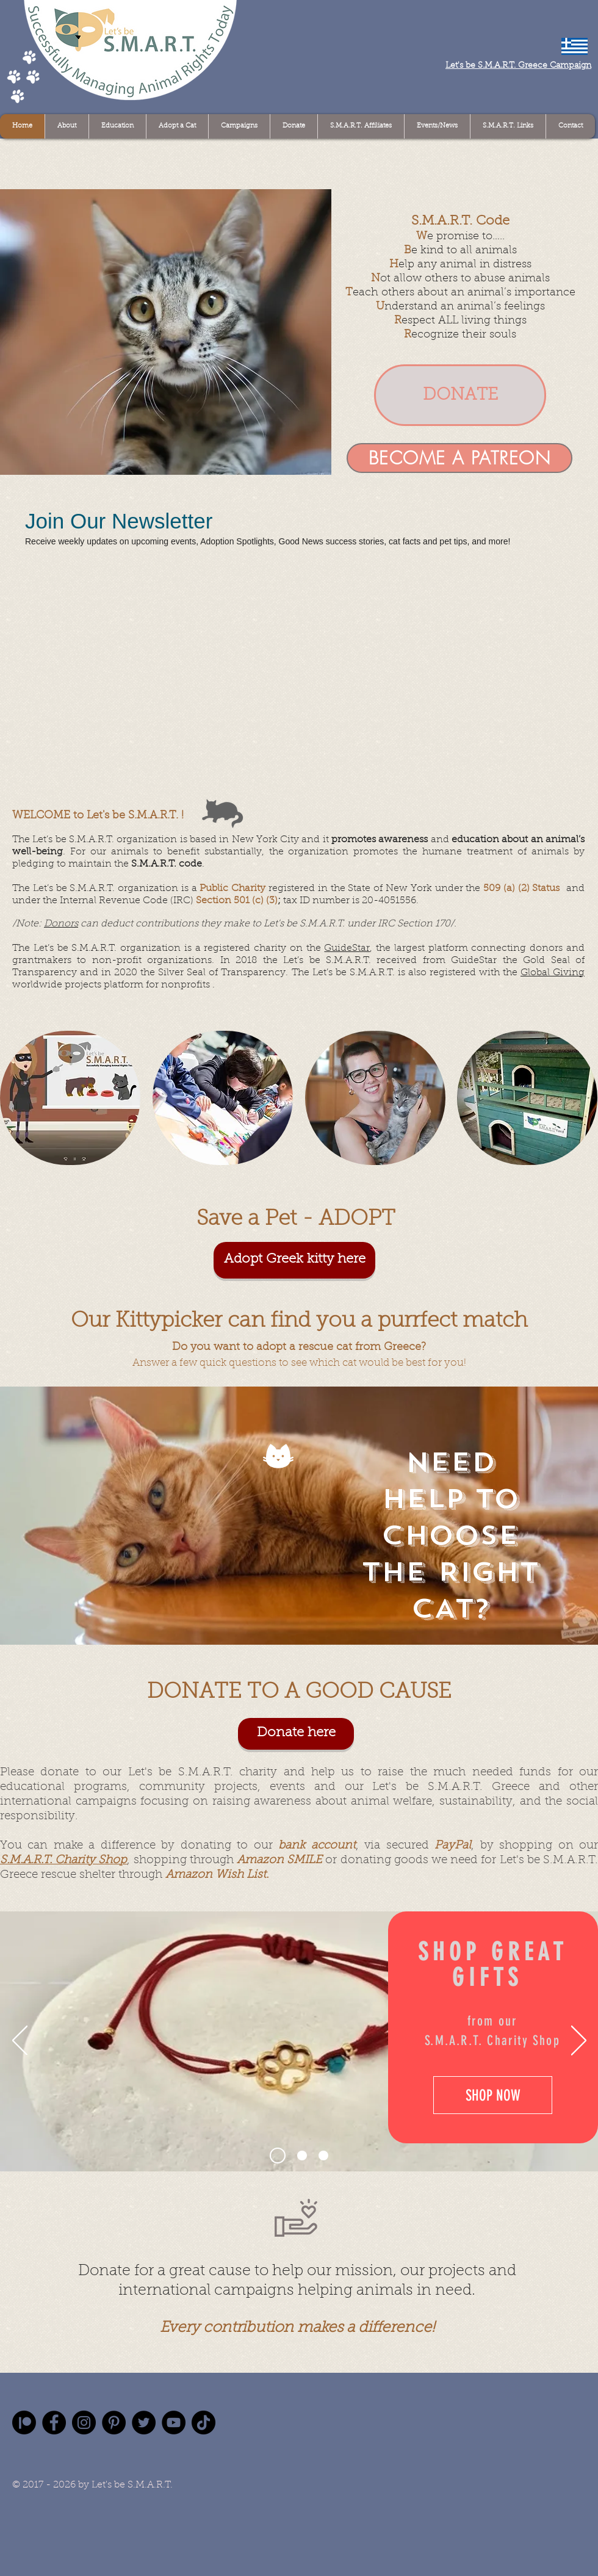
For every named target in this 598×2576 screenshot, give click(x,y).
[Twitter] (144, 2422)
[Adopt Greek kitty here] (294, 1260)
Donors (61, 924)
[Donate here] (296, 1734)
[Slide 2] (302, 2155)
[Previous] (19, 2041)
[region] (70, 1098)
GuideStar (347, 948)
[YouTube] (174, 2422)
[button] (165, 332)
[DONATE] (460, 395)
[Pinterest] (114, 2422)
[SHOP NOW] (492, 2095)
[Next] (578, 2041)
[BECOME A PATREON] (459, 458)
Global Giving (553, 973)
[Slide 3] (323, 2155)
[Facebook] (54, 2422)
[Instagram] (84, 2422)
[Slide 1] (278, 2155)
